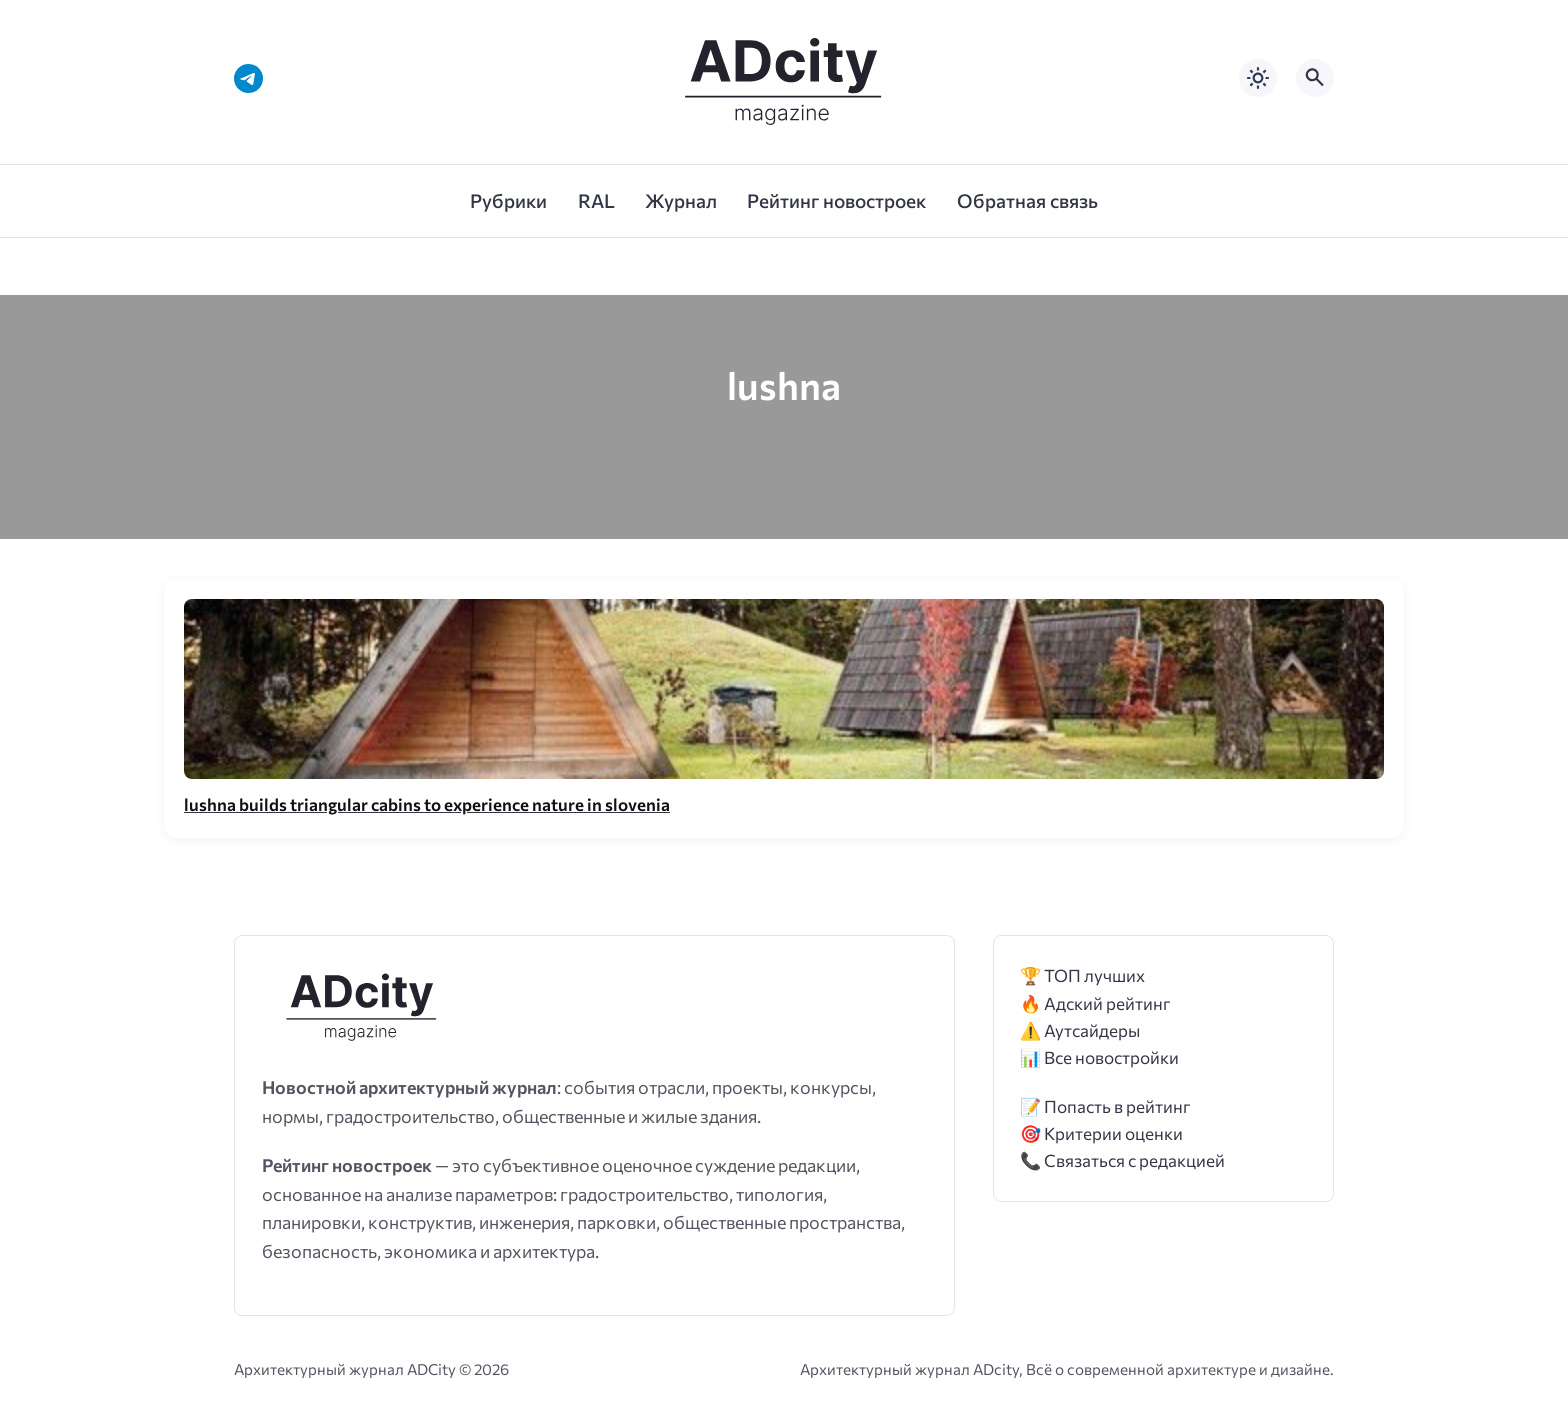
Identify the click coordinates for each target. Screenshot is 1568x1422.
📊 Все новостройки (1099, 1057)
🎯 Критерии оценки (1101, 1133)
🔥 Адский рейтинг (1095, 1003)
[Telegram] (248, 78)
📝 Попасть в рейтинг (1105, 1106)
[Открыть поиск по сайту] (1315, 78)
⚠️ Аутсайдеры (1080, 1030)
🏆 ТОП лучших (1082, 975)
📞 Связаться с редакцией (1122, 1160)
